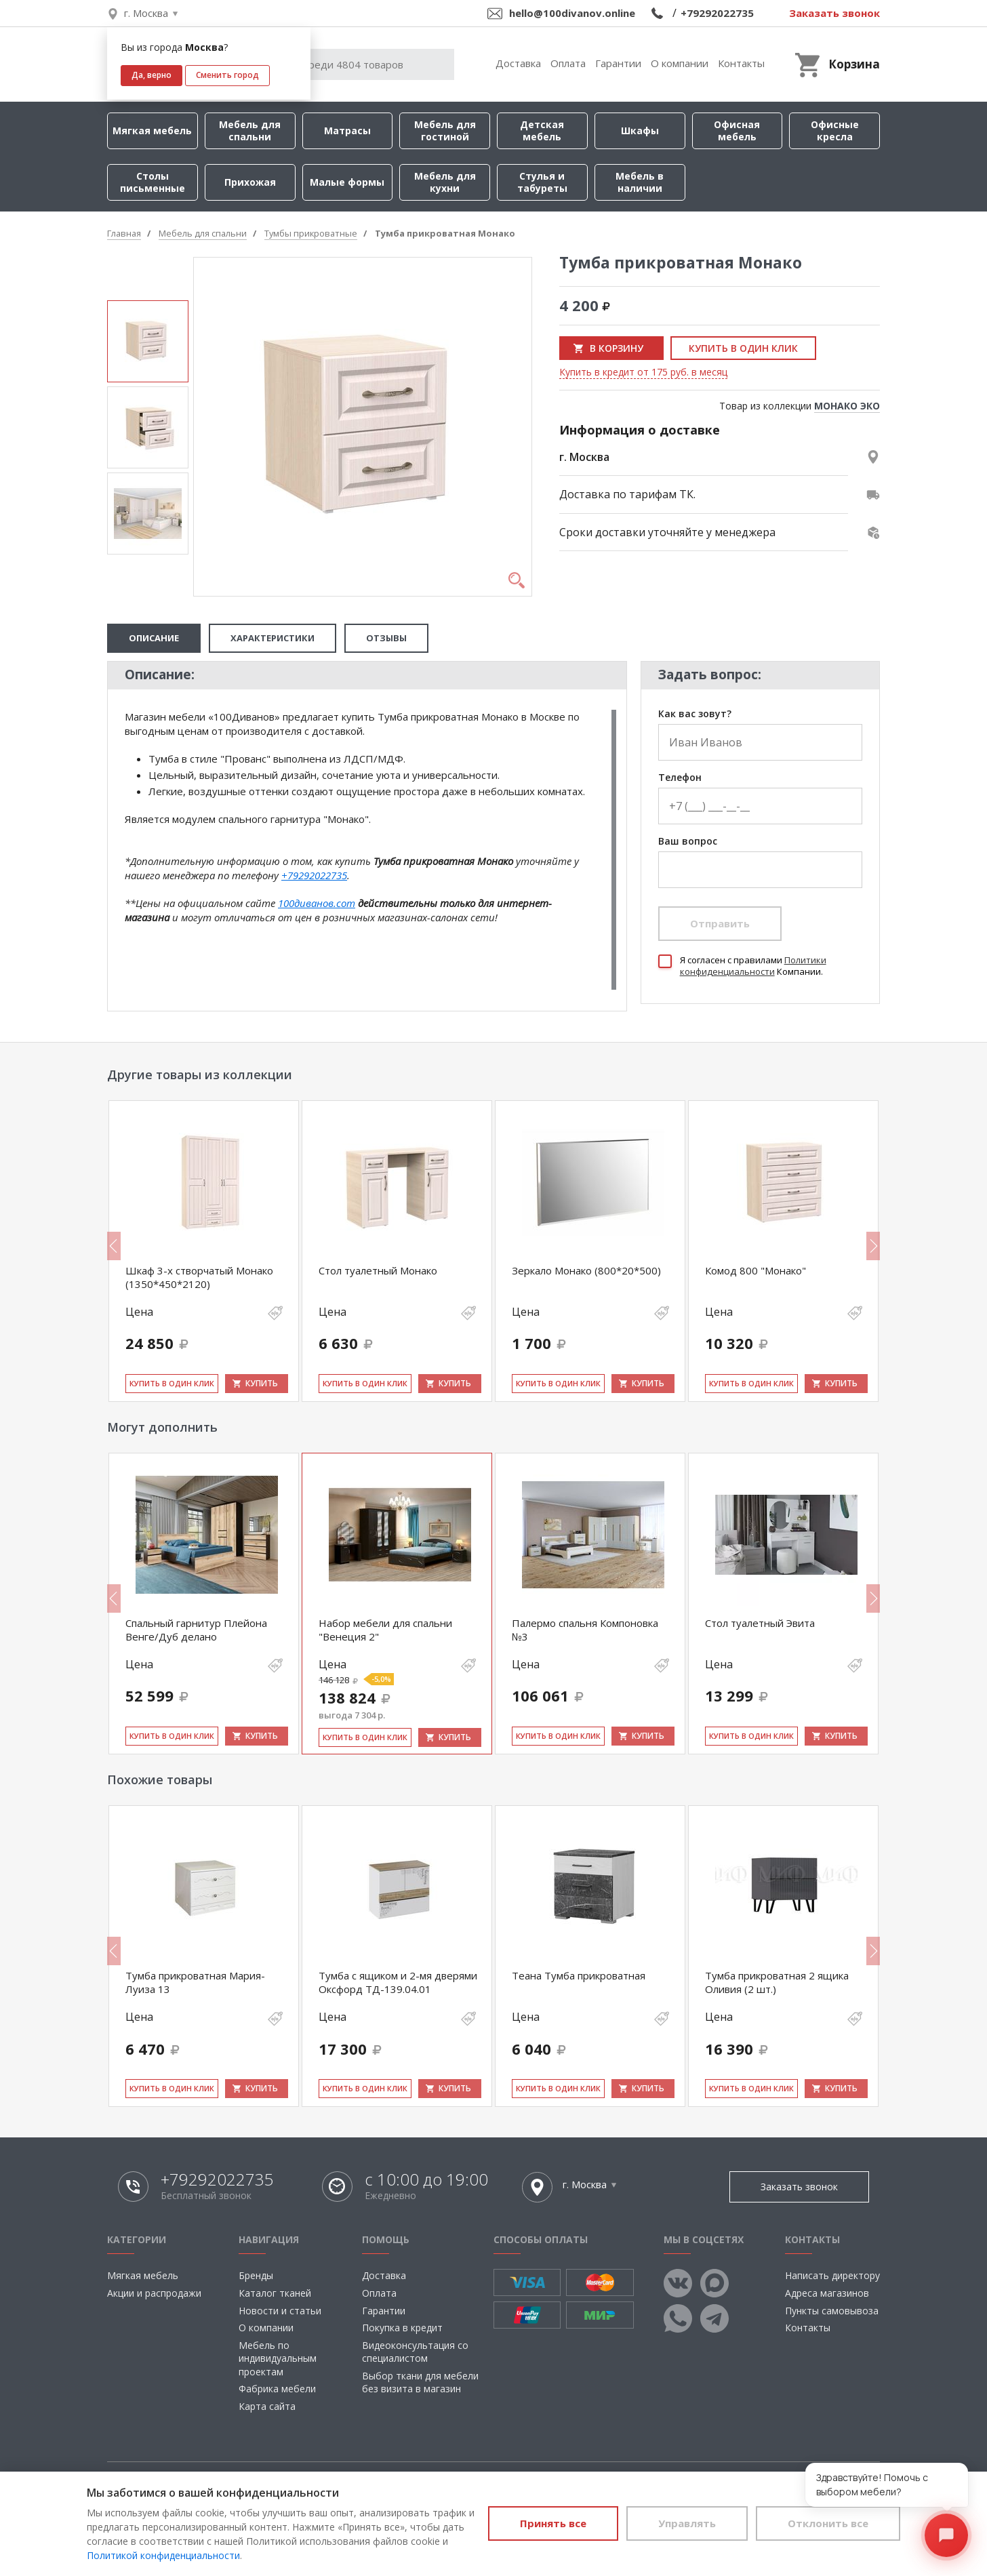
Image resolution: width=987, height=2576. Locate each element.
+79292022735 (717, 13)
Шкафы (640, 130)
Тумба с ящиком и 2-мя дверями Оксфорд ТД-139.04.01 (398, 1982)
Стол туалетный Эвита (760, 1623)
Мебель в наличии (640, 182)
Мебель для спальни (250, 130)
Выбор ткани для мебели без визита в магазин (420, 2382)
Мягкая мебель (152, 130)
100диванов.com (316, 903)
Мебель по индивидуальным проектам (278, 2358)
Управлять (687, 2523)
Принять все (553, 2523)
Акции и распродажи (154, 2293)
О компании (679, 63)
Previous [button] (114, 1246)
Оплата (568, 63)
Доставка (518, 63)
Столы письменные (152, 182)
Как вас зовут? (694, 714)
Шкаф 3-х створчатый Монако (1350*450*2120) (199, 1277)
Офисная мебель (737, 130)
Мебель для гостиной (445, 130)
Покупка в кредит (402, 2327)
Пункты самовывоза (832, 2310)
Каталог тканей (275, 2293)
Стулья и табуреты (542, 182)
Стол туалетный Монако (378, 1270)
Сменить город (227, 75)
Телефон (680, 778)
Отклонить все (828, 2523)
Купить (261, 1383)
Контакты (741, 63)
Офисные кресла (835, 130)
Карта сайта (267, 2406)
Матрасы (347, 130)
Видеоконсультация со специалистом (415, 2352)
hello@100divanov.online (572, 13)
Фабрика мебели (277, 2388)
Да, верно (152, 75)
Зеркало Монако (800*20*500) (586, 1270)
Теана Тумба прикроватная (578, 1975)
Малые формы (347, 182)
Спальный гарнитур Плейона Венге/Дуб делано (196, 1629)
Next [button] (873, 1246)
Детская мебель (542, 130)
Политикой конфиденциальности (163, 2555)
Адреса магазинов (827, 2293)
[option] (147, 341)
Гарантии (618, 63)
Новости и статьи (280, 2310)
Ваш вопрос (687, 841)
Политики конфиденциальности (753, 966)
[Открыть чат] (946, 2535)
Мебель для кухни (445, 182)
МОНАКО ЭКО (847, 405)
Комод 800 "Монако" (755, 1270)
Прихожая (250, 182)
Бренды (256, 2275)
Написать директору (832, 2275)
